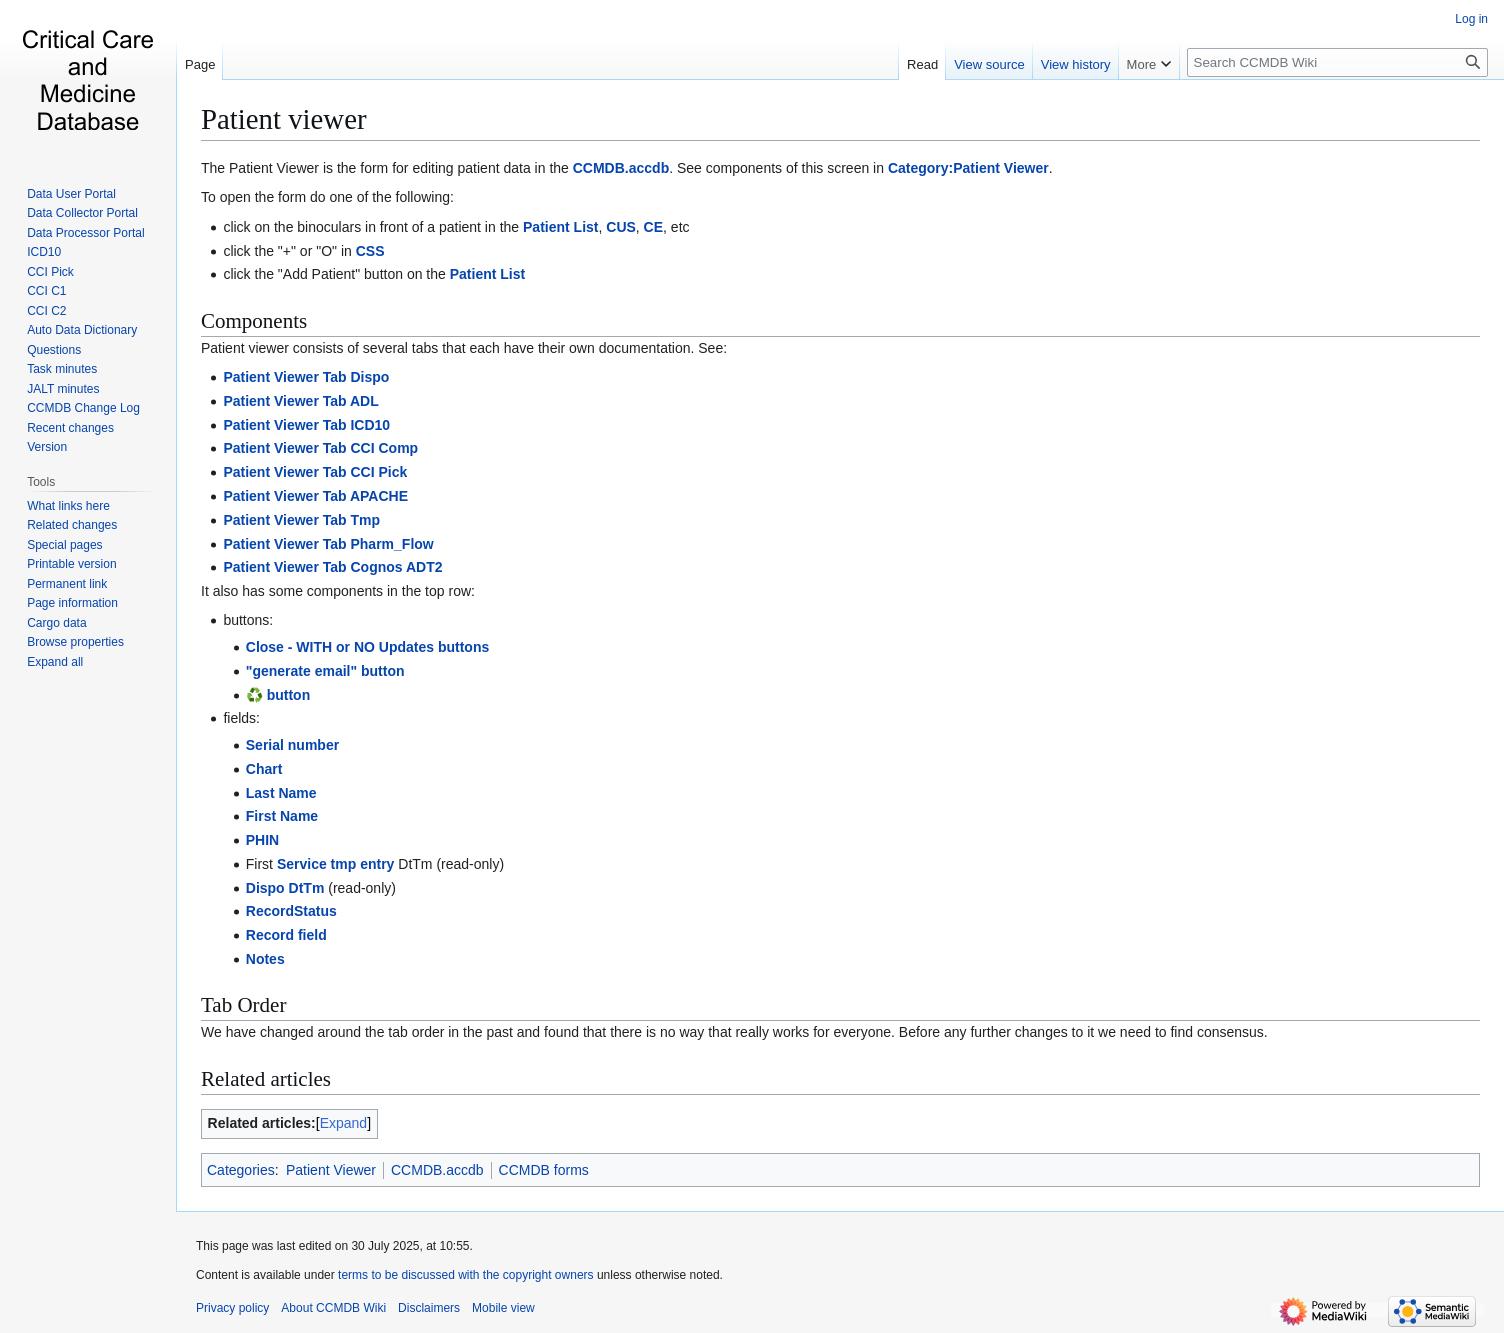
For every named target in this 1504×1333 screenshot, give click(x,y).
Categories (241, 1170)
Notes (265, 959)
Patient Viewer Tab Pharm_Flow (328, 544)
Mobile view (503, 1308)
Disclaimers (429, 1308)
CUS (621, 227)
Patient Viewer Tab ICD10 (306, 425)
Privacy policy (232, 1308)
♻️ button (278, 695)
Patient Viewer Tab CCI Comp (320, 448)
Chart (264, 769)
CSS (370, 251)
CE (653, 227)
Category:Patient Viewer (968, 168)
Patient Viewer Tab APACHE (315, 496)
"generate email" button (325, 671)
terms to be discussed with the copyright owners (465, 1275)
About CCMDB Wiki (333, 1308)
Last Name (281, 793)
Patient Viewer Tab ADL (300, 401)
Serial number (292, 745)
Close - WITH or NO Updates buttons (367, 647)
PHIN (262, 840)
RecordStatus (291, 911)
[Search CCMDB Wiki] (1337, 62)
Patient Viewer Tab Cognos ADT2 (332, 567)
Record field (286, 935)
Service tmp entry (336, 864)
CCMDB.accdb (621, 168)
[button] (55, 662)
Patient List (560, 227)
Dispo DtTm (285, 888)
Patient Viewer (331, 1170)
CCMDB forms (544, 1170)
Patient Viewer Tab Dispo (306, 377)
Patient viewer (284, 119)
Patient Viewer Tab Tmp (301, 520)
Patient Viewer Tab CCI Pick (315, 472)
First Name (282, 816)
